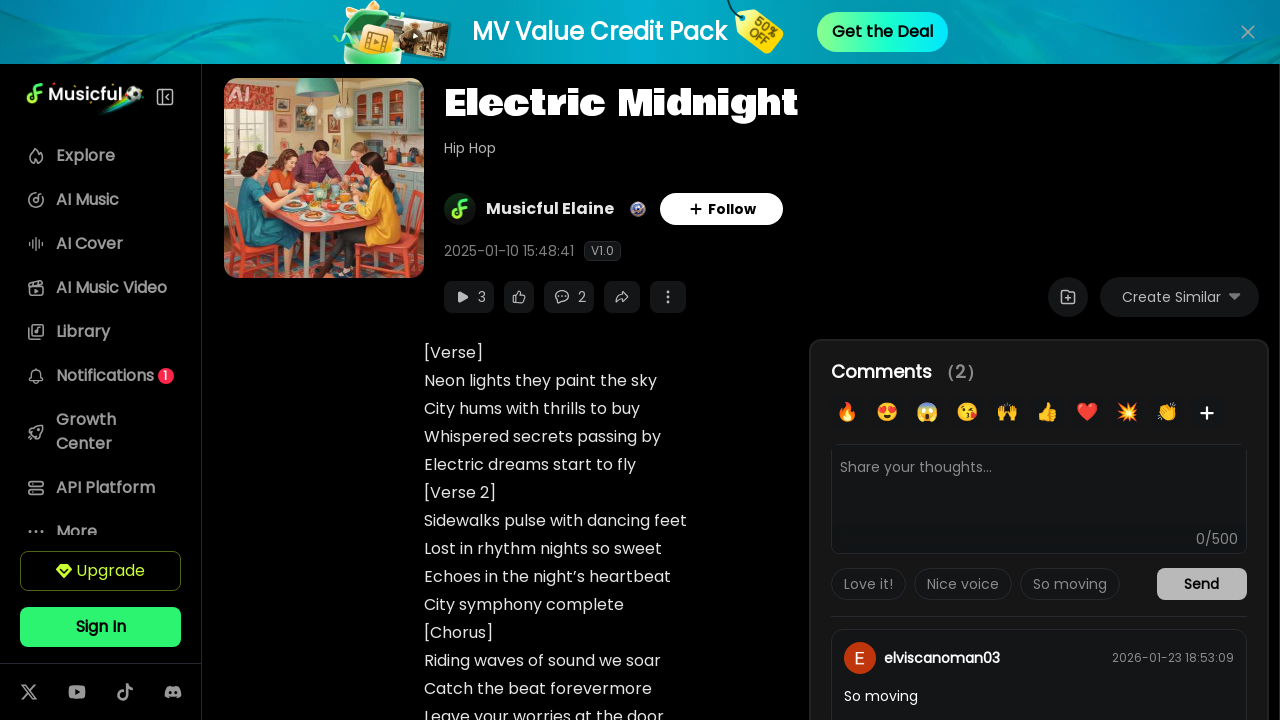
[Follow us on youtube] (91, 692)
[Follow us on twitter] (43, 692)
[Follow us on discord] (187, 692)
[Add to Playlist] (1068, 297)
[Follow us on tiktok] (139, 692)
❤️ (1087, 411)
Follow (750, 209)
